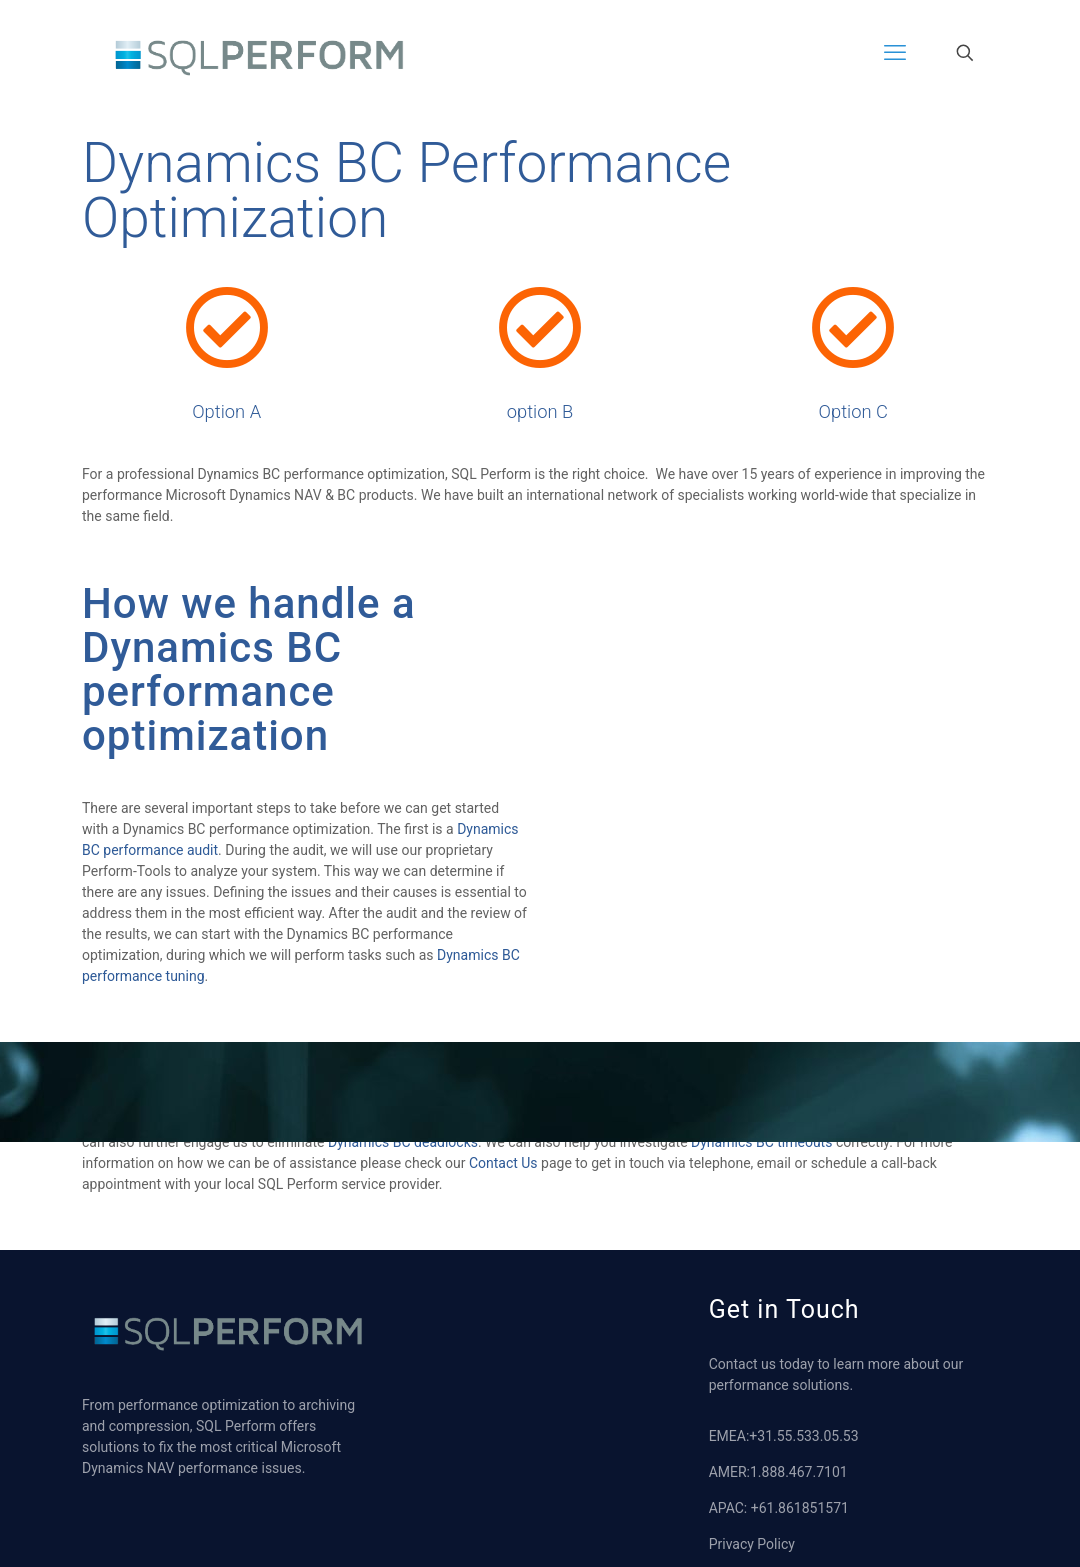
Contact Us (503, 1190)
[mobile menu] (895, 53)
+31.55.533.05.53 (803, 1463)
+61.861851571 (800, 1535)
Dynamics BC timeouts (761, 1169)
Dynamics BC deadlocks (403, 1169)
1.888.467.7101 (799, 1499)
